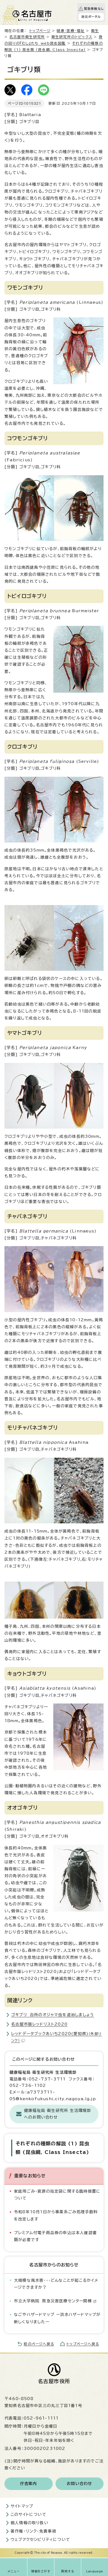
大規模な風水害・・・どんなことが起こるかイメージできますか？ (56, 2283)
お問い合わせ (79, 2484)
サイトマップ (22, 2506)
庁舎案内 (28, 2484)
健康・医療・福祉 (71, 31)
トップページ (40, 31)
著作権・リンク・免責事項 (33, 2531)
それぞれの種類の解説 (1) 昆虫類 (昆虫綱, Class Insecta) (52, 2147)
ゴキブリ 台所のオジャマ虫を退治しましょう (52, 2015)
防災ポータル (91, 16)
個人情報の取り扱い (29, 2523)
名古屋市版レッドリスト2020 (39, 2024)
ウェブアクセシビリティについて (40, 2539)
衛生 (95, 31)
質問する (67, 2571)
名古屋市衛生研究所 (27, 37)
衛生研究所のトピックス (71, 37)
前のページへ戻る (39, 2344)
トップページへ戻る (82, 2344)
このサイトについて (28, 2514)
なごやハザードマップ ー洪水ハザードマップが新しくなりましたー (57, 2318)
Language (94, 2571)
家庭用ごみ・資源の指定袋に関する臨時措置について (57, 2194)
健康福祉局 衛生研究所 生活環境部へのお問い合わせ (57, 2114)
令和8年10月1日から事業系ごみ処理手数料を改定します (56, 2215)
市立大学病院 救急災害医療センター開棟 (55, 2301)
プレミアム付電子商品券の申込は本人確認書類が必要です (55, 2236)
